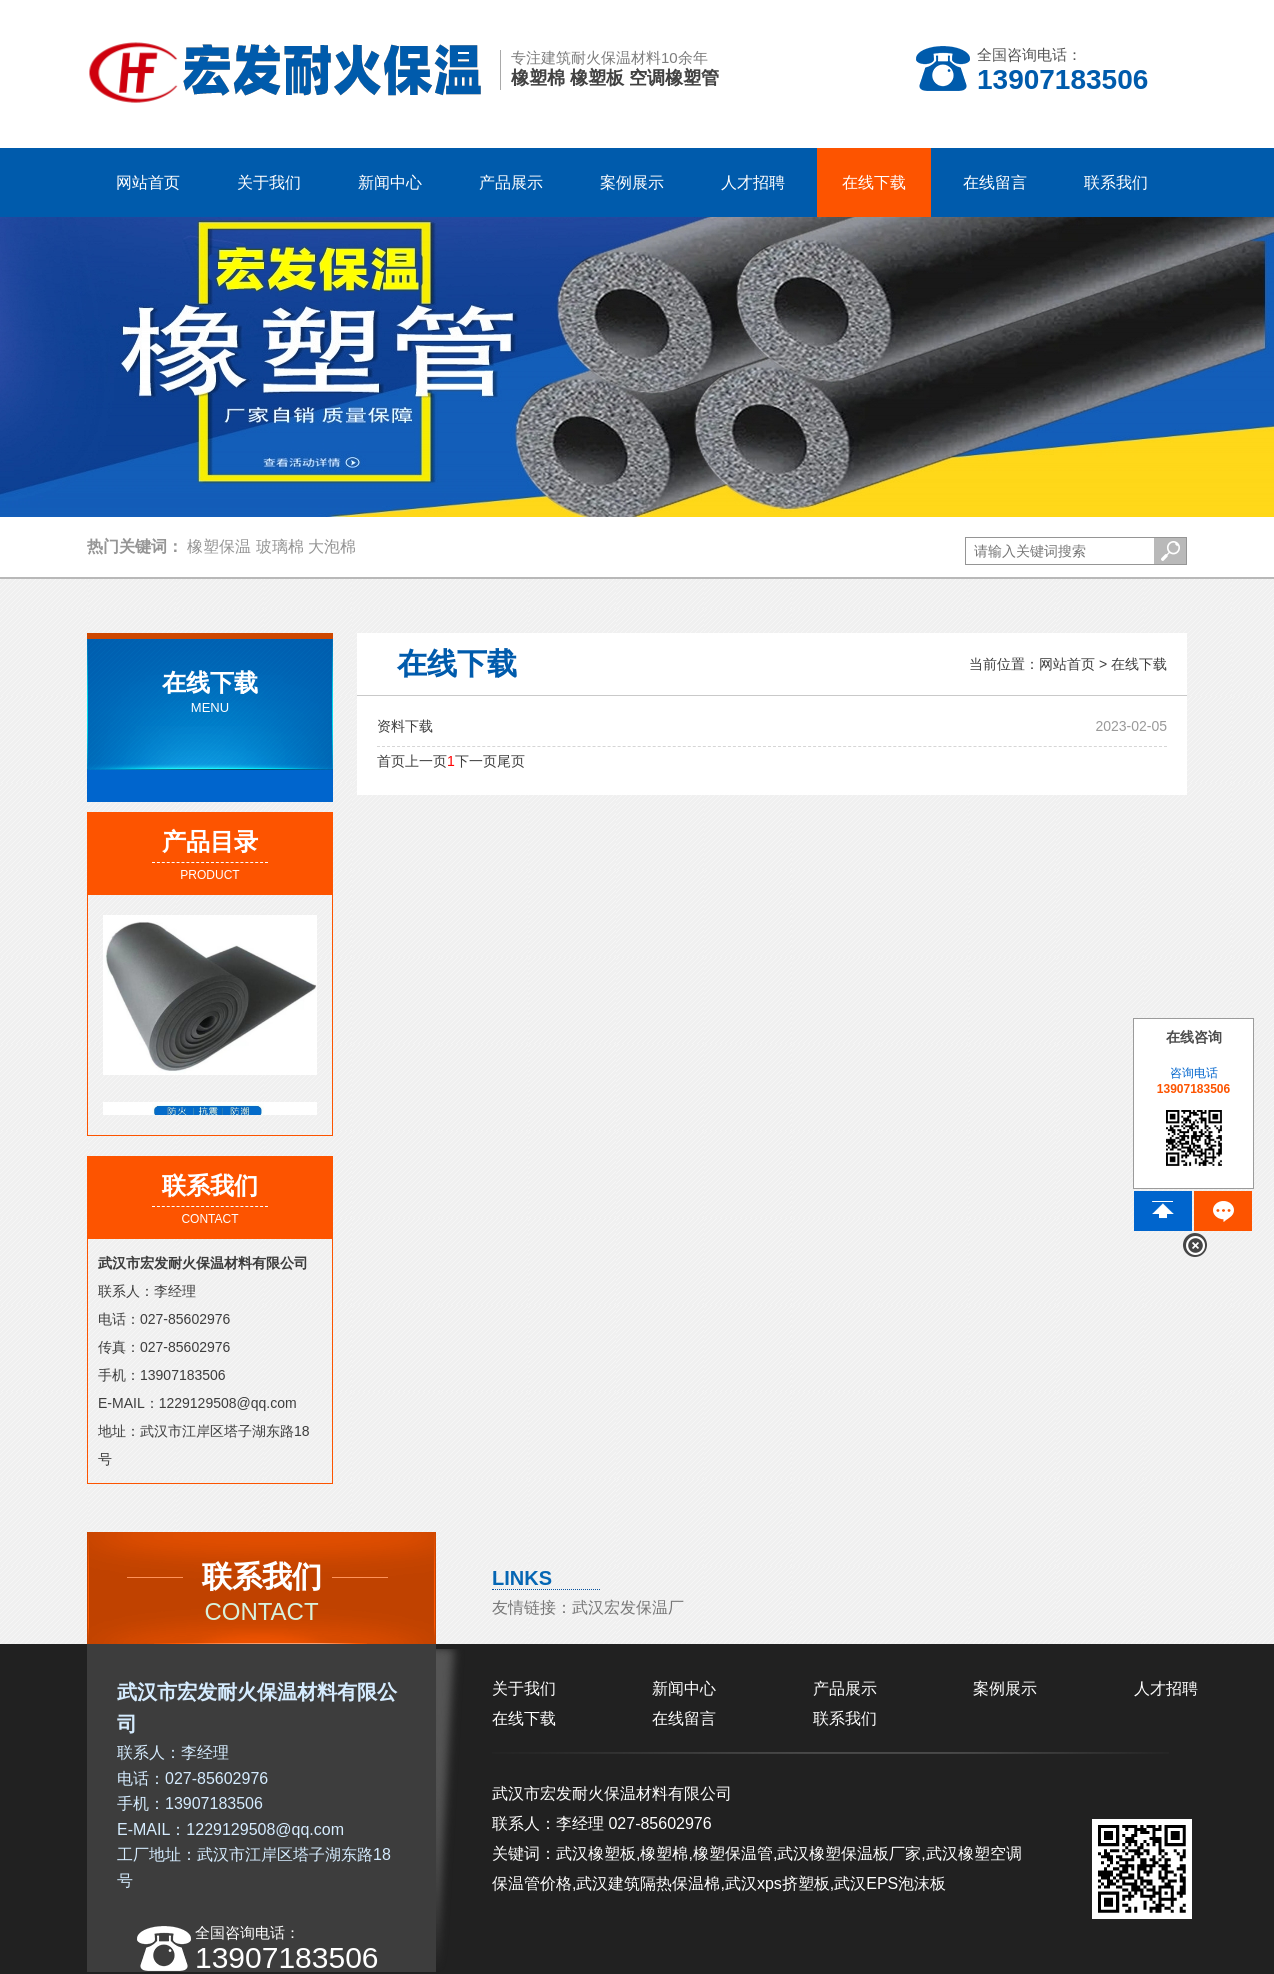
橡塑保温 (219, 546)
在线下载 (1139, 664)
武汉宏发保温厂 (628, 1607)
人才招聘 (1166, 1688)
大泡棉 (332, 546)
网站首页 (148, 182)
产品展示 (845, 1688)
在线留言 (684, 1718)
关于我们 (524, 1688)
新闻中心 (684, 1688)
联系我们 (845, 1718)
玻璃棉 (280, 546)
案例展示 (1005, 1688)
